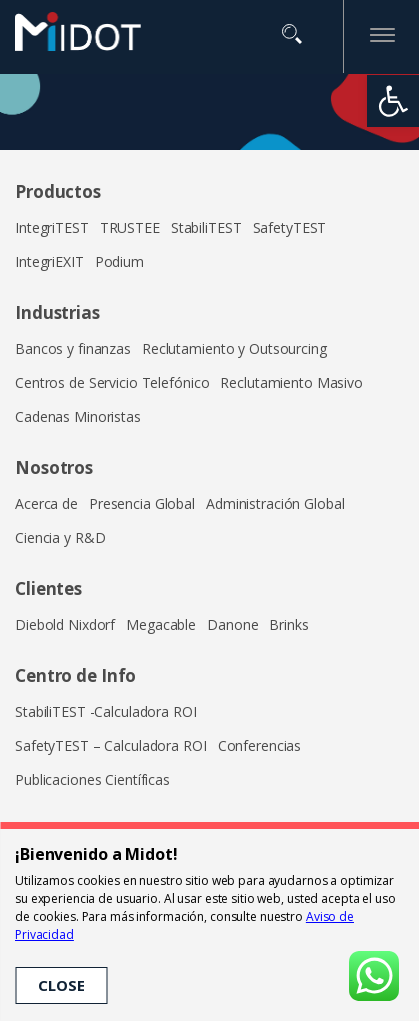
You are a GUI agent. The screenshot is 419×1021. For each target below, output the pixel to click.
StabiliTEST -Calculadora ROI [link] (106, 711)
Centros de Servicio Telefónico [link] (112, 382)
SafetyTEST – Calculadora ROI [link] (111, 745)
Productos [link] (58, 191)
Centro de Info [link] (75, 675)
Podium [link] (119, 261)
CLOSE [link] (61, 985)
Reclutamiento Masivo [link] (291, 382)
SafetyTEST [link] (290, 227)
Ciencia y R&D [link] (60, 537)
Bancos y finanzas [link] (73, 348)
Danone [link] (232, 624)
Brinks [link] (288, 624)
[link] (393, 101)
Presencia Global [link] (142, 503)
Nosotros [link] (54, 467)
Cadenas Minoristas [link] (78, 416)
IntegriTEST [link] (52, 227)
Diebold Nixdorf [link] (65, 624)
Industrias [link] (57, 312)
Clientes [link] (48, 588)
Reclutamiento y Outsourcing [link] (234, 348)
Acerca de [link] (46, 503)
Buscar (292, 34)
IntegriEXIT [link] (49, 261)
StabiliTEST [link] (206, 227)
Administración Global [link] (275, 503)
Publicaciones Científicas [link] (92, 779)
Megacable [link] (161, 624)
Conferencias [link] (260, 745)
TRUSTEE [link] (130, 227)
